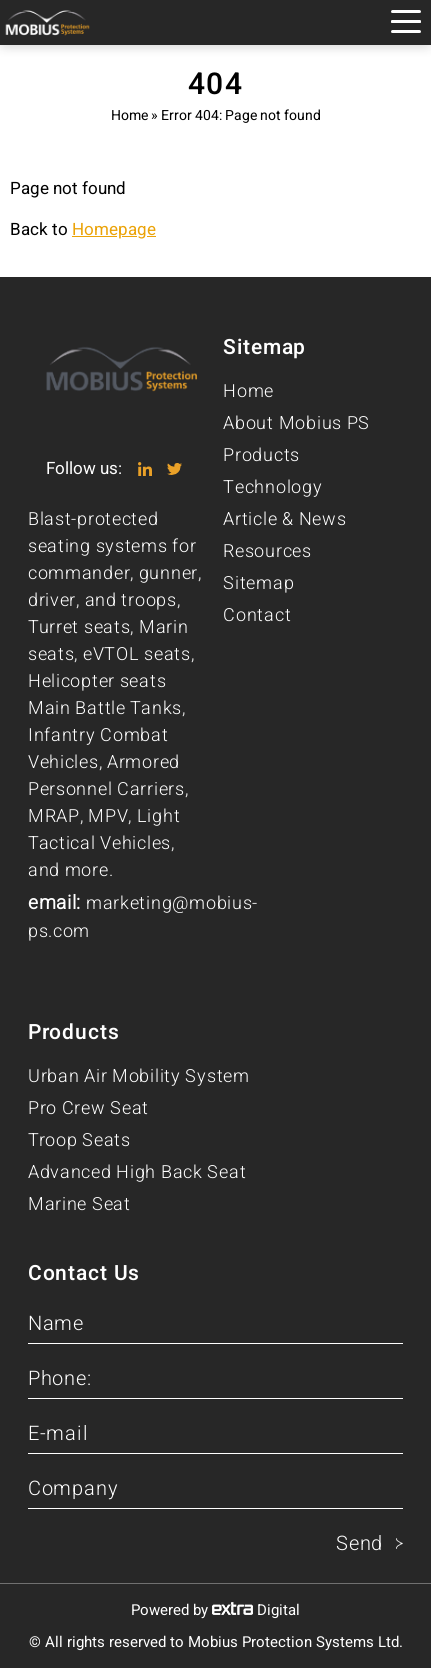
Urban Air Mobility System (139, 1076)
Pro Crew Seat (88, 1108)
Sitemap (258, 583)
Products (261, 455)
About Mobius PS (296, 423)
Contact (257, 615)
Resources (267, 551)
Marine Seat (79, 1204)
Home (129, 115)
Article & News (284, 519)
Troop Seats (79, 1140)
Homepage (114, 229)
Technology (272, 487)
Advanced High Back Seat (137, 1172)
